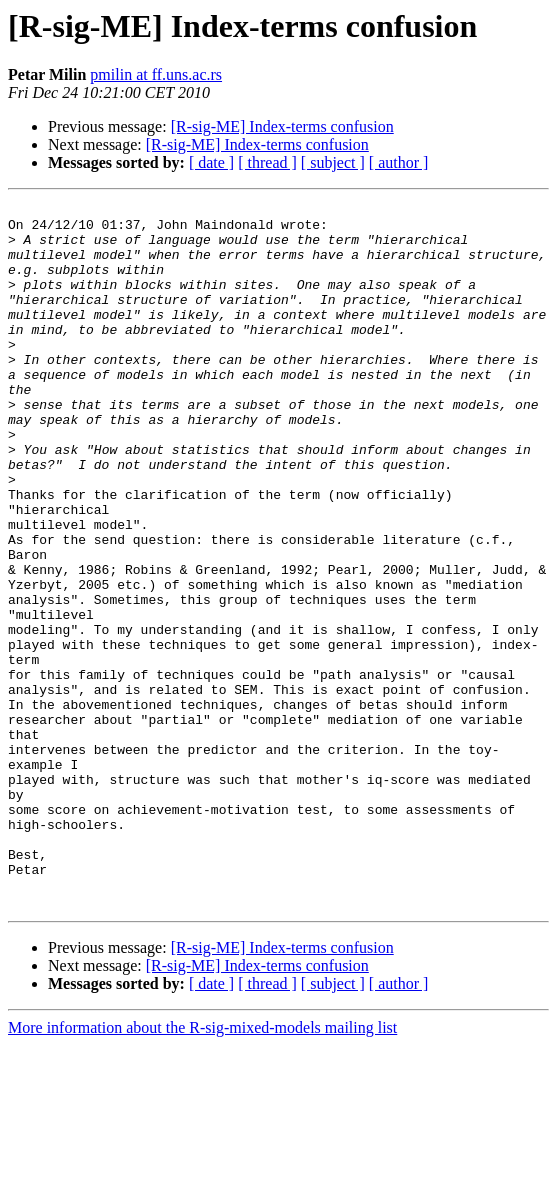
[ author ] (399, 162)
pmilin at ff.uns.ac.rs (156, 74)
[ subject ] (333, 162)
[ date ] (211, 162)
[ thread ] (267, 162)
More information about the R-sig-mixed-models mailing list (202, 1168)
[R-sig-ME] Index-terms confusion (282, 126)
